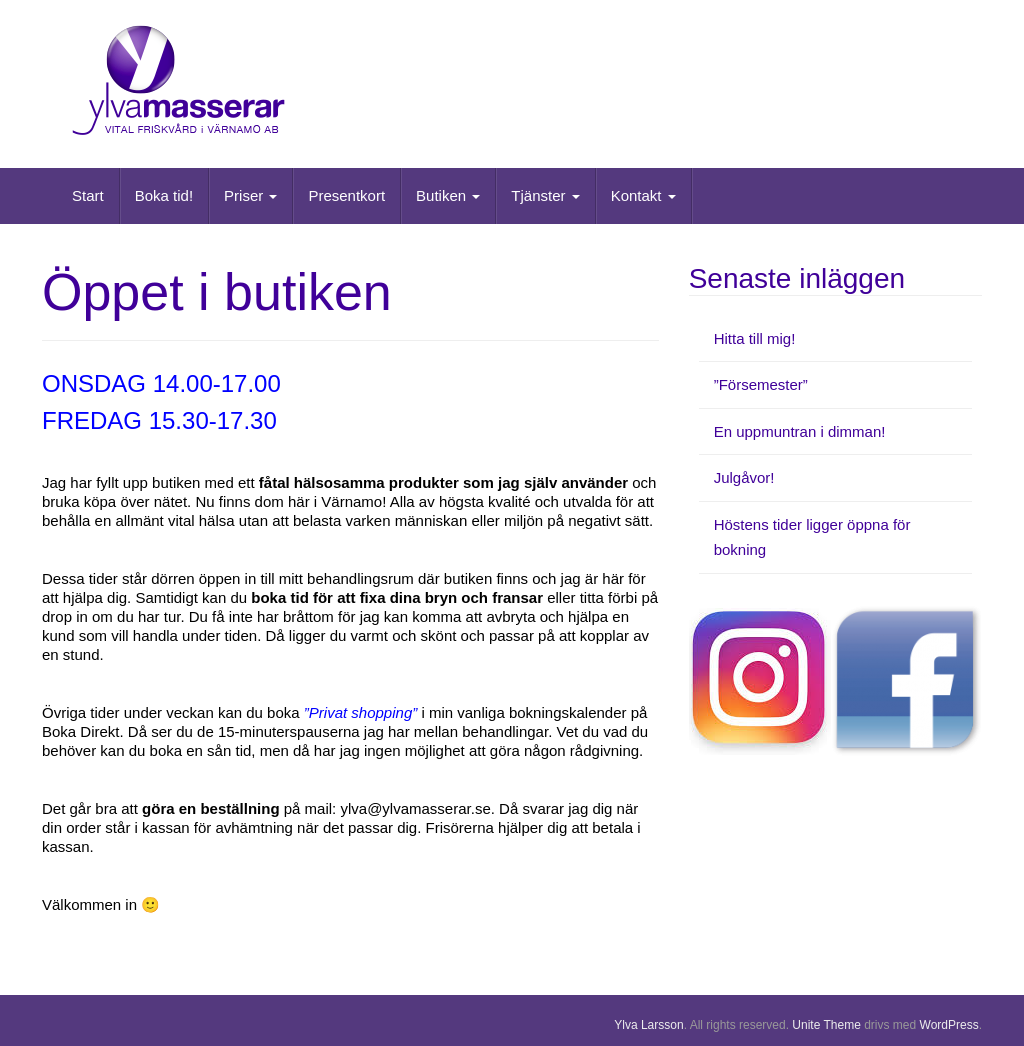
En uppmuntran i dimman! (800, 431)
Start (88, 195)
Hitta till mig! (755, 338)
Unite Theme (826, 1025)
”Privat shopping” (360, 712)
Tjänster (545, 195)
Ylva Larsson (648, 1025)
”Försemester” (761, 384)
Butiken (448, 195)
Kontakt (643, 195)
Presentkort (346, 195)
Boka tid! (164, 195)
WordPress (949, 1025)
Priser (250, 195)
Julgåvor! (744, 477)
